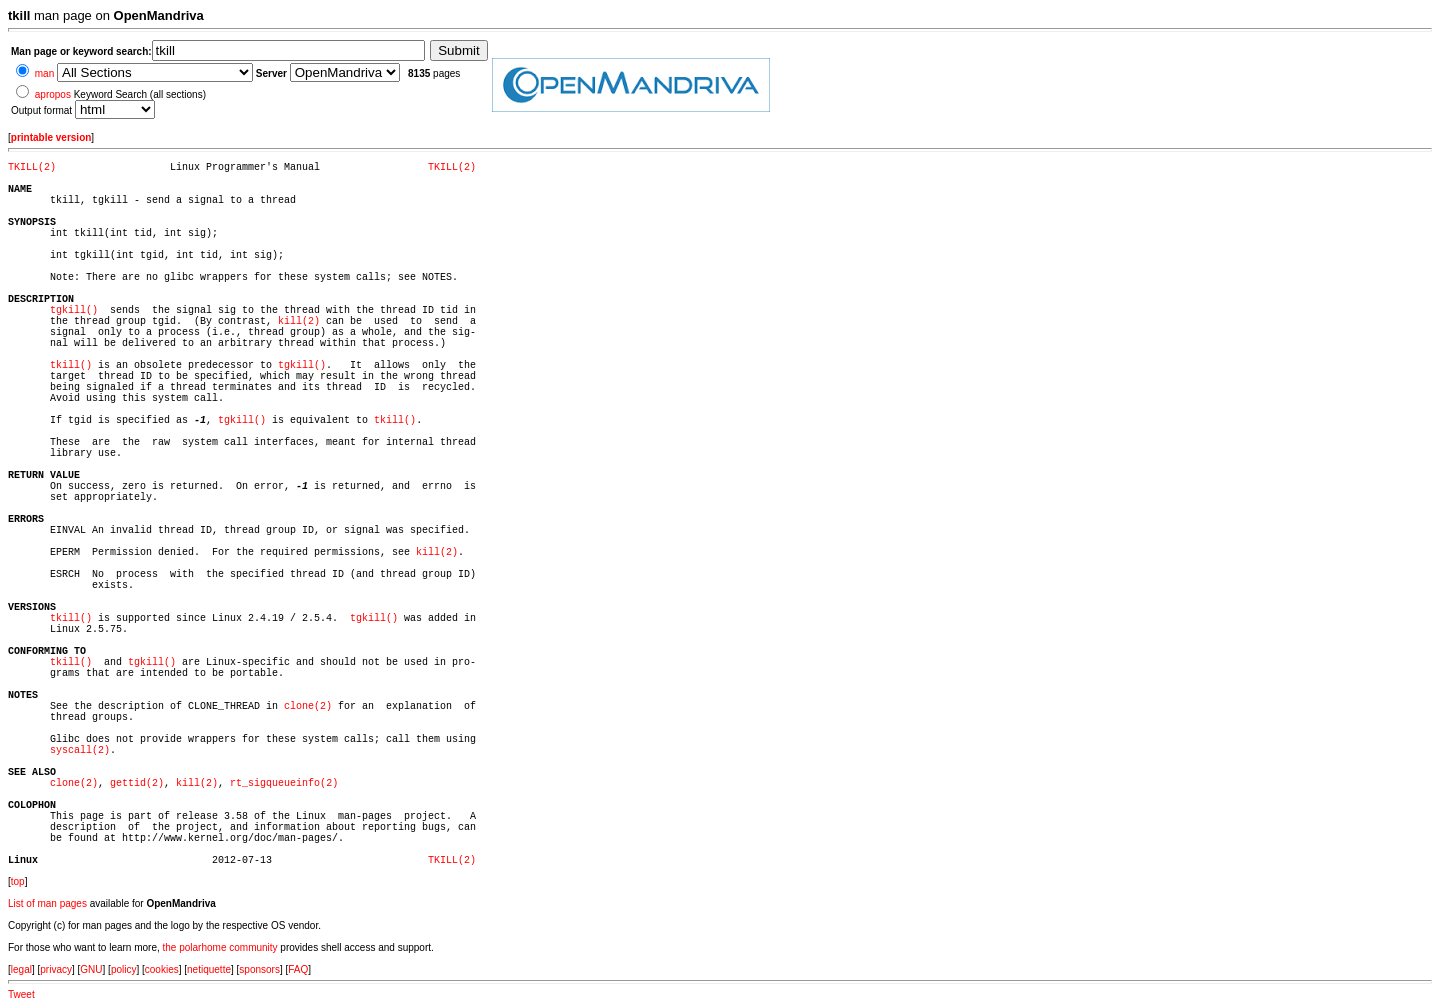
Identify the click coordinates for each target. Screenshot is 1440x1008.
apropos (53, 94)
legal (21, 969)
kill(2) (299, 321)
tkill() (71, 365)
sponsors (259, 969)
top (18, 881)
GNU (91, 969)
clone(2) (308, 706)
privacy (56, 969)
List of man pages (47, 903)
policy (124, 969)
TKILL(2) (32, 167)
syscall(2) (80, 750)
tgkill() (74, 310)
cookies (162, 969)
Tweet (21, 994)
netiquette (209, 969)
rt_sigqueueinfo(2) (284, 783)
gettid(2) (137, 783)
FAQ (298, 969)
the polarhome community (220, 947)
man (44, 73)
